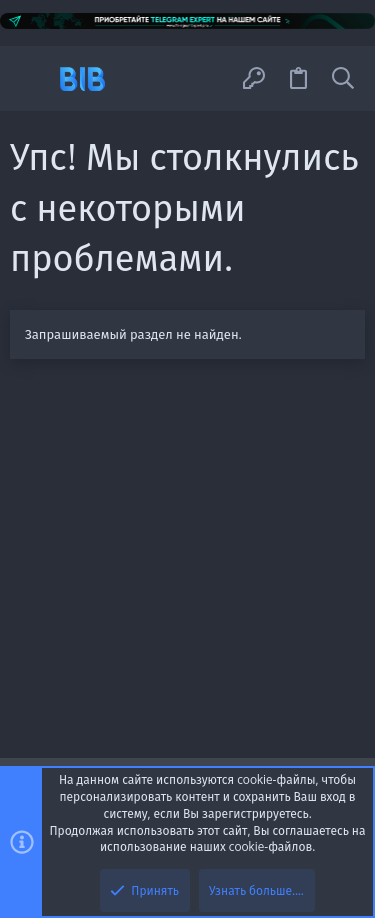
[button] (32, 78)
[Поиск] (343, 78)
